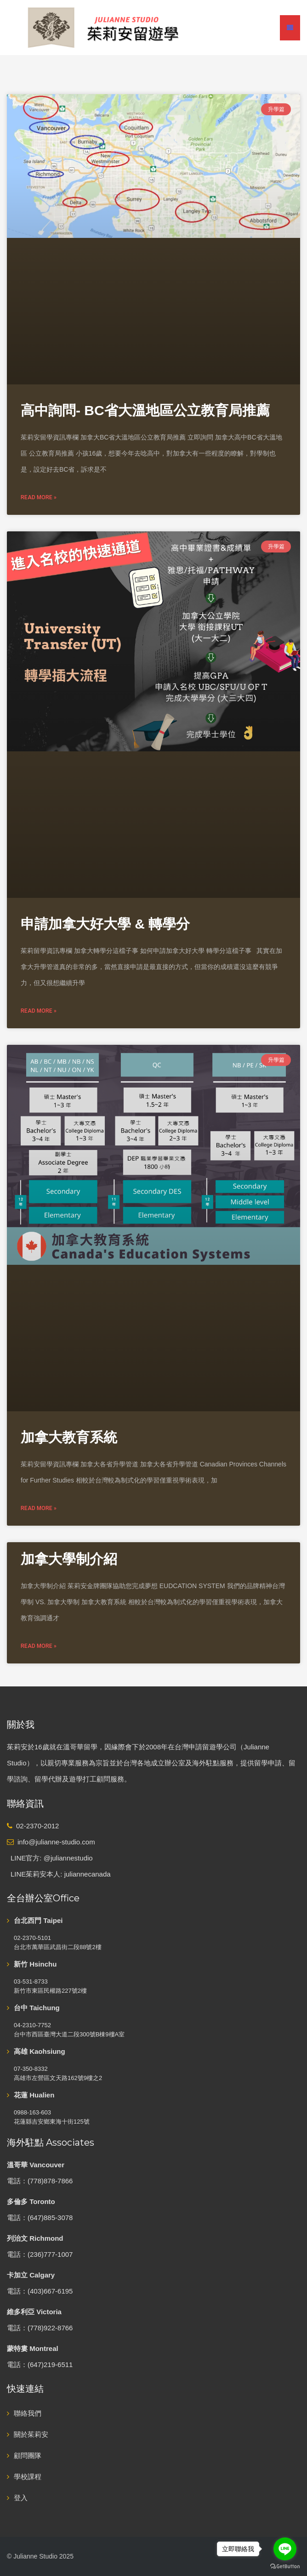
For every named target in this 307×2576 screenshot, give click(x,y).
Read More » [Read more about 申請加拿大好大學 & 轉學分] (39, 1011)
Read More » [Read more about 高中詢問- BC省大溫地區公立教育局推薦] (39, 497)
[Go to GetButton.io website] (285, 2567)
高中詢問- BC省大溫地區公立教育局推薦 (145, 410)
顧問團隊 (27, 2455)
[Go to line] (284, 2548)
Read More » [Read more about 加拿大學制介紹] (39, 1646)
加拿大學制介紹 (69, 1559)
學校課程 (27, 2476)
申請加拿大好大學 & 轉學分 (105, 923)
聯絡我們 (27, 2413)
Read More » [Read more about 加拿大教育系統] (39, 1508)
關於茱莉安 (31, 2434)
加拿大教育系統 (69, 1437)
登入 (21, 2498)
